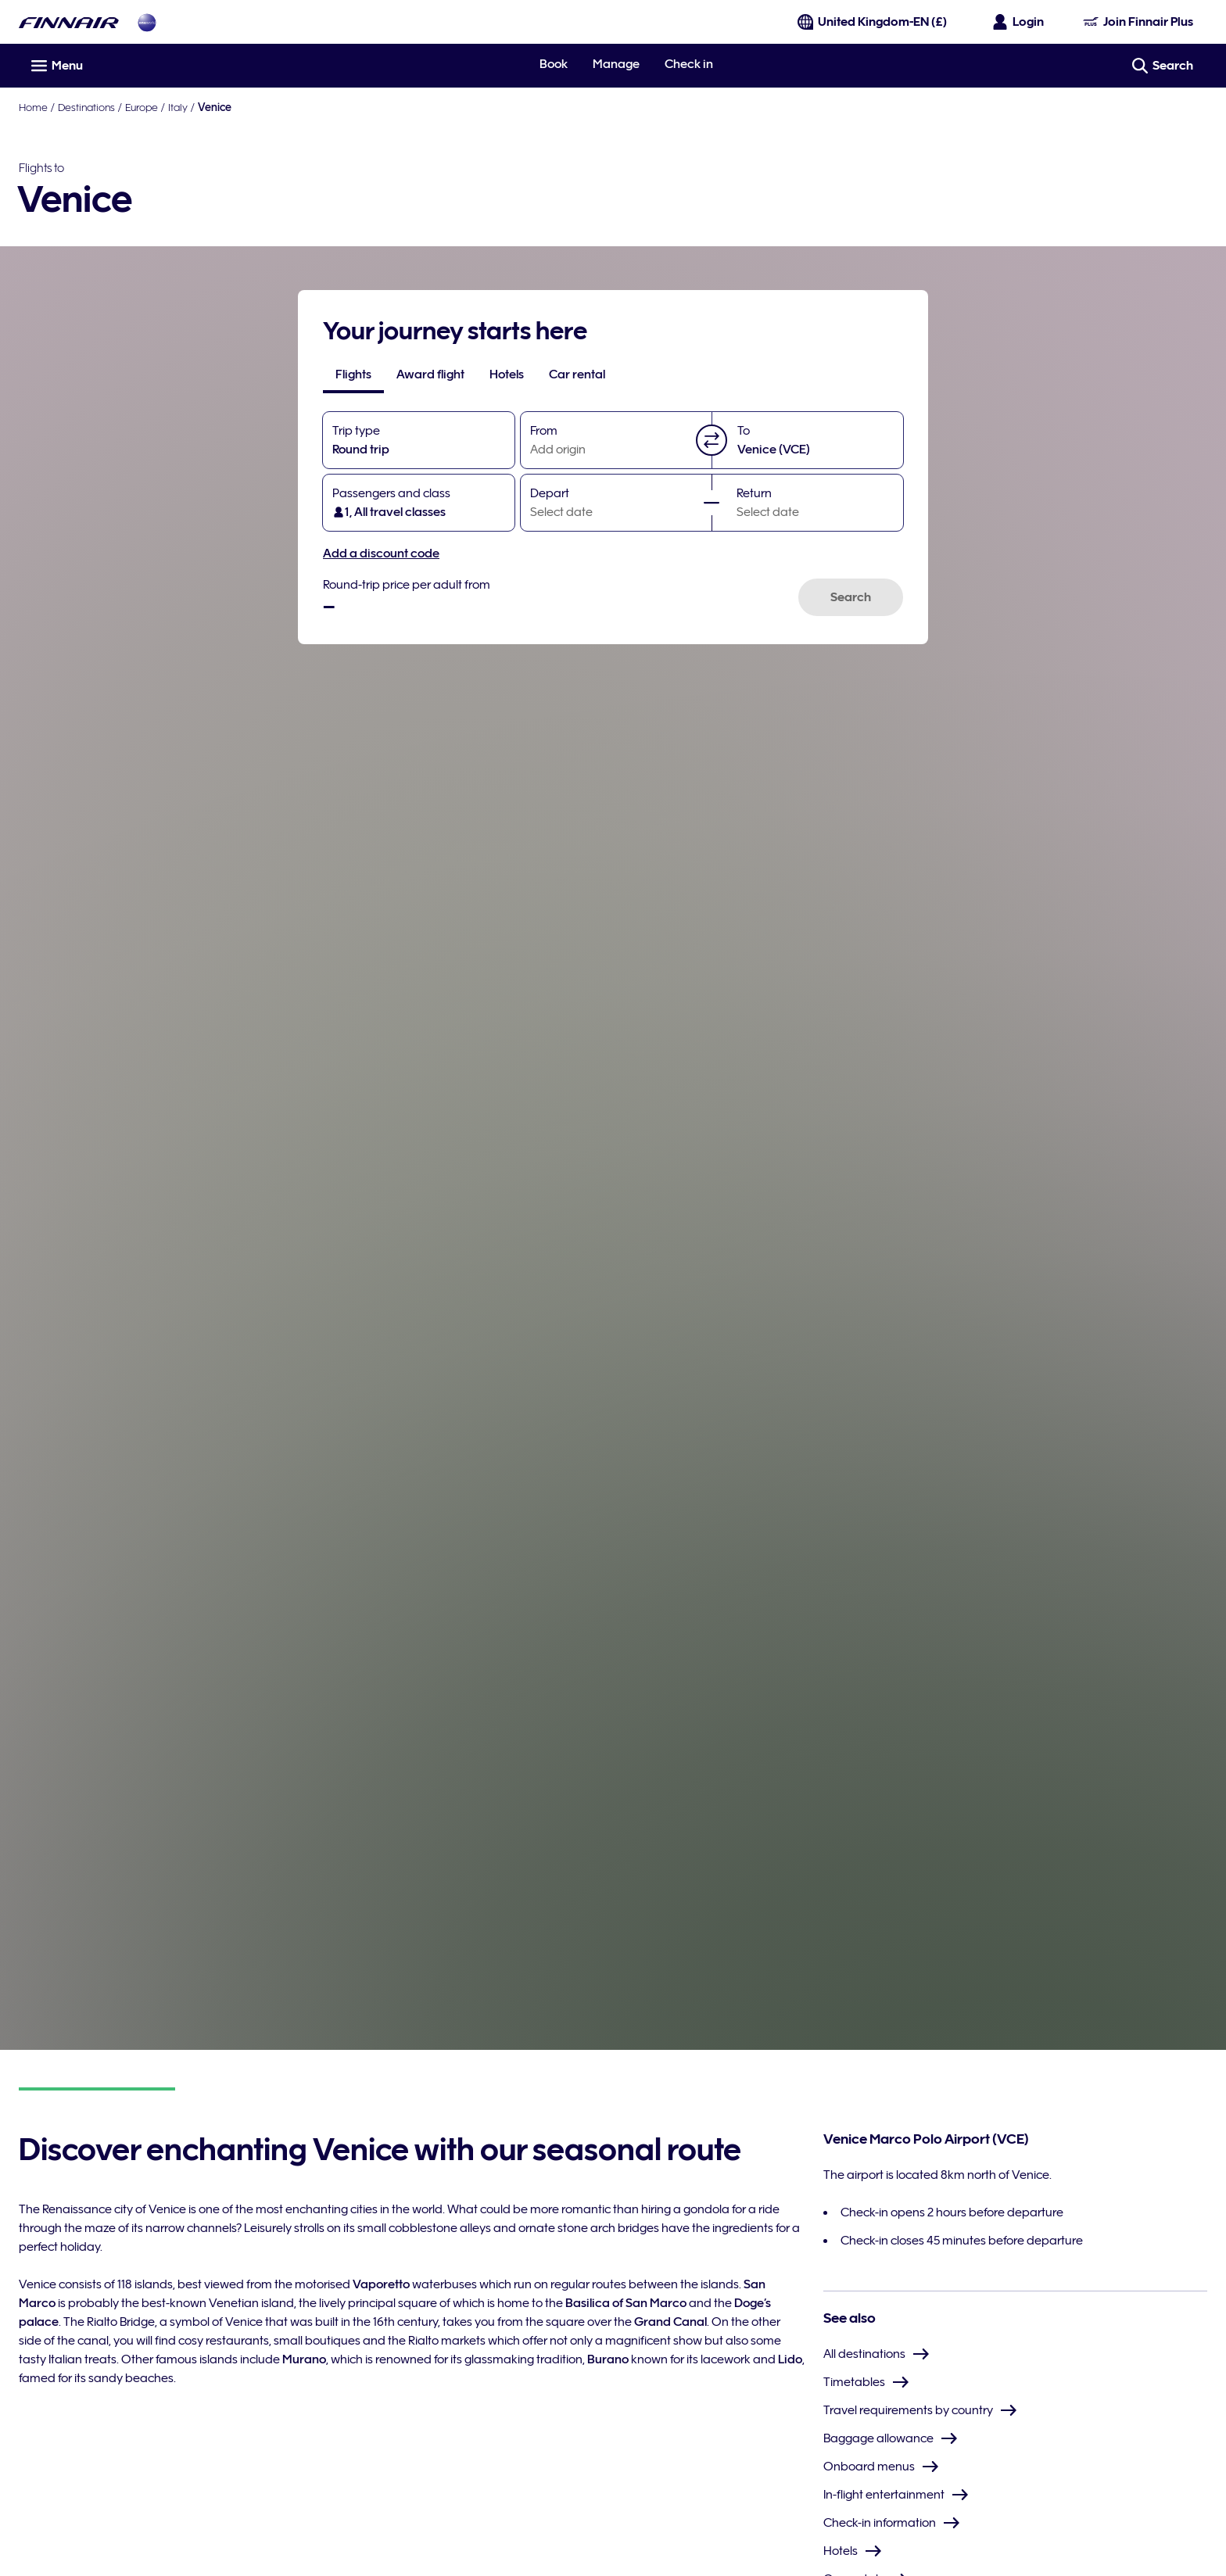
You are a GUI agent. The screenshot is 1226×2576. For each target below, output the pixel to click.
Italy (178, 107)
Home (33, 107)
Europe (141, 107)
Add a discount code (381, 553)
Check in (689, 64)
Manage (616, 64)
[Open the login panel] (1019, 22)
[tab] (353, 374)
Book (554, 64)
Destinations (86, 107)
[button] (711, 440)
